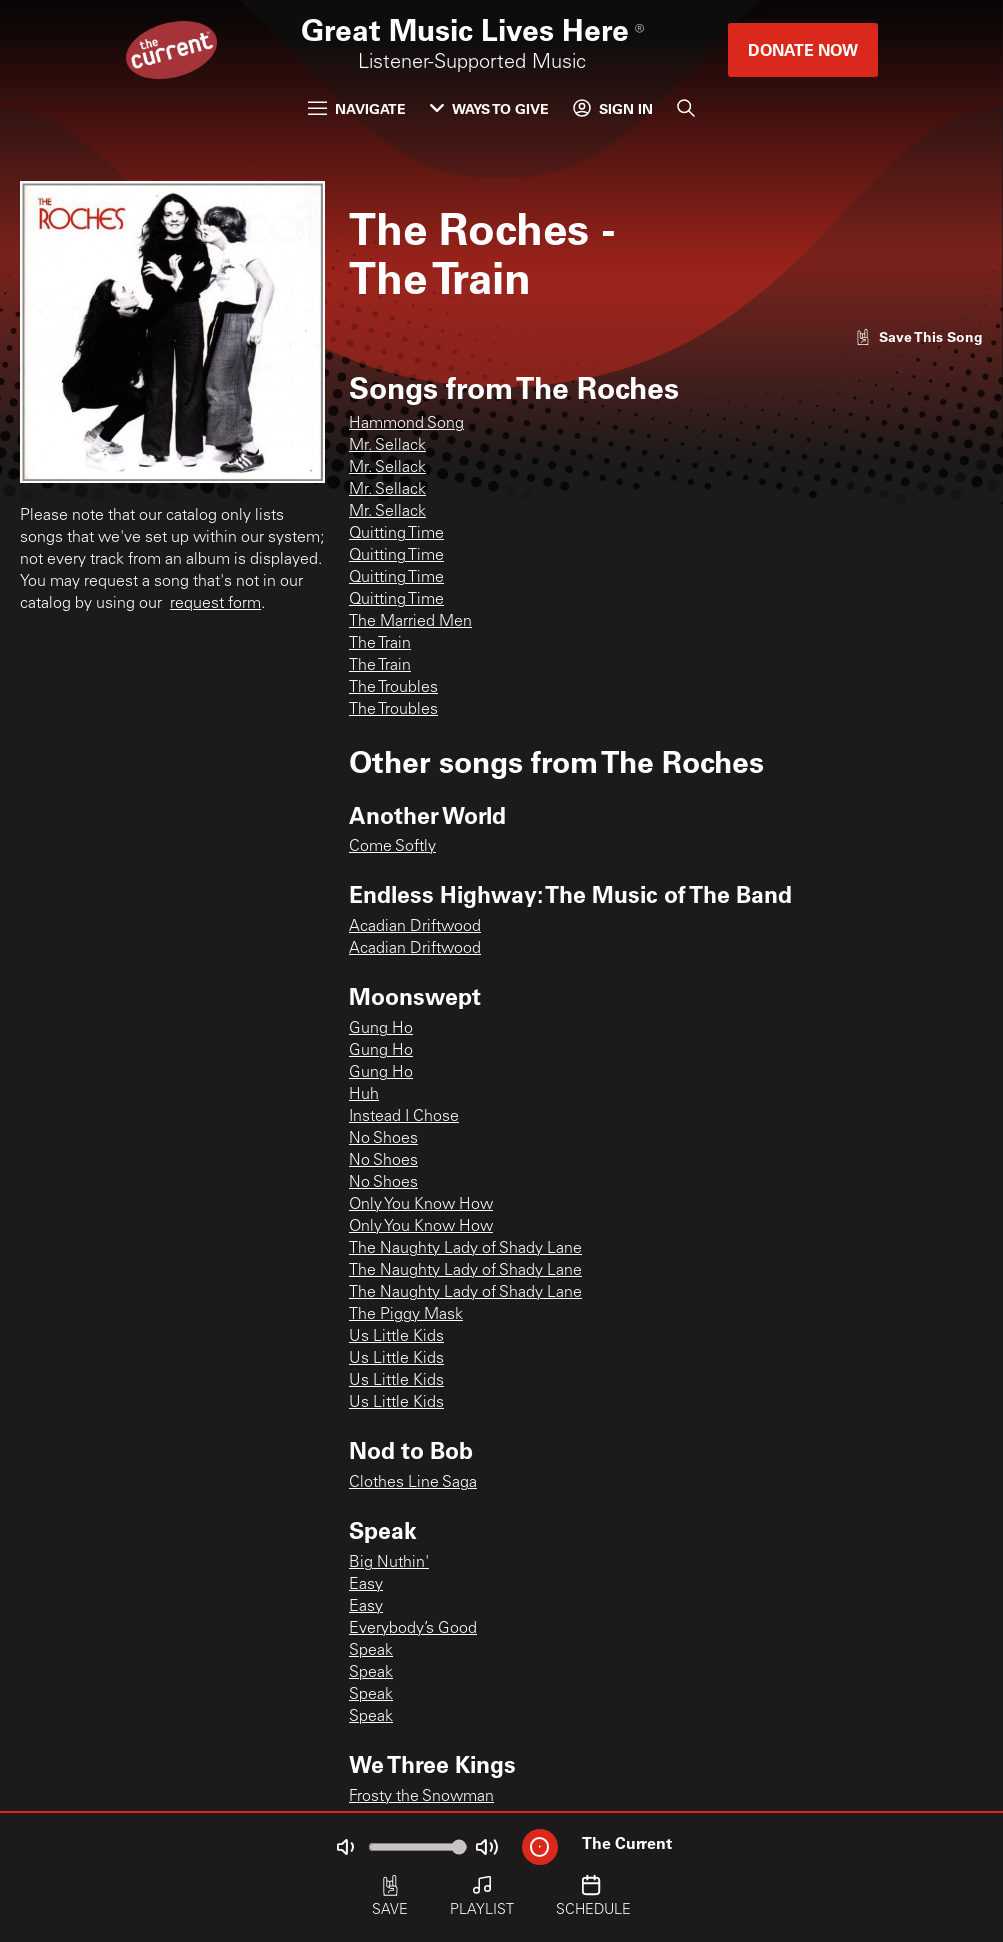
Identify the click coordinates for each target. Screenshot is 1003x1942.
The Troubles (393, 688)
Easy (366, 1585)
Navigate (357, 108)
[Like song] (919, 336)
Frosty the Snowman (421, 1797)
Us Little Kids (396, 1337)
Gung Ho (381, 1029)
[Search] (686, 108)
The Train (380, 644)
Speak (371, 1651)
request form (215, 604)
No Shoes (383, 1139)
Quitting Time (396, 534)
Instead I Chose (404, 1117)
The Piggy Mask (406, 1315)
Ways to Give (489, 108)
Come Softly (392, 847)
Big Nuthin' (389, 1563)
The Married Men (410, 622)
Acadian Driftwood (415, 927)
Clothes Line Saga (413, 1483)
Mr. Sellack (387, 446)
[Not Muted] (345, 1847)
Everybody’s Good (413, 1629)
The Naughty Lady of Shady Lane (465, 1249)
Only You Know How (421, 1205)
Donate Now (803, 49)
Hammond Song (406, 424)
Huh (364, 1095)
